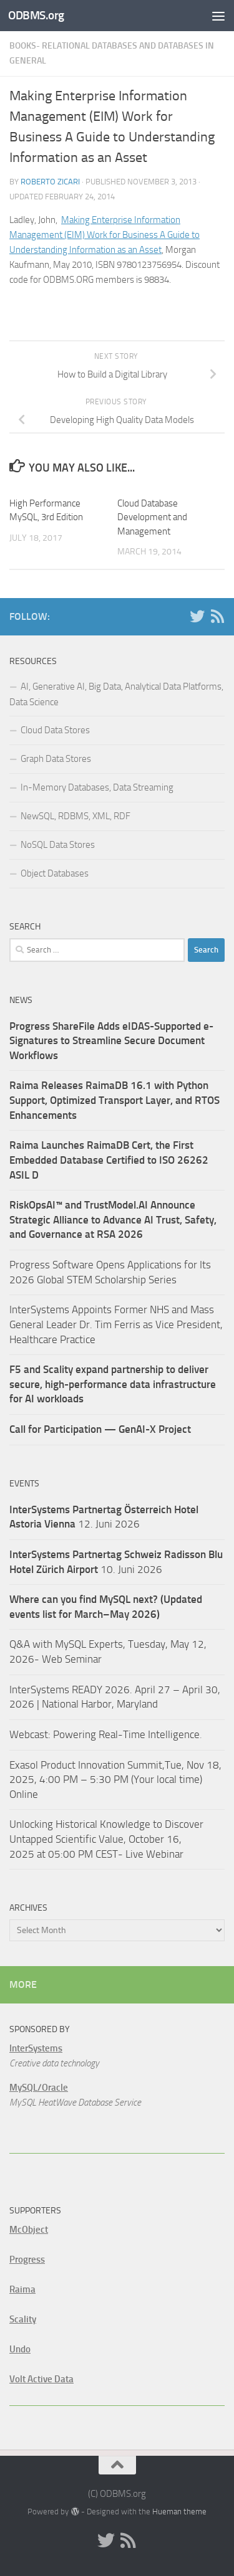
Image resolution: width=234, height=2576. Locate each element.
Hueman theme (179, 2511)
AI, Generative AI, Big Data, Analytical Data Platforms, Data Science (116, 694)
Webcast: (31, 1734)
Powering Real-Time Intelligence (126, 1734)
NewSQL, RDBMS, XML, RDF (75, 816)
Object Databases (55, 873)
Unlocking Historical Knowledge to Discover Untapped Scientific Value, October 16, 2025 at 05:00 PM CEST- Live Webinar (106, 1839)
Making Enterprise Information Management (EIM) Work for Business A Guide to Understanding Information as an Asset (104, 234)
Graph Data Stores (56, 758)
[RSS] (217, 616)
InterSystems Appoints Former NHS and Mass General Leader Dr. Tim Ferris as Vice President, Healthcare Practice (116, 1324)
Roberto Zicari (50, 181)
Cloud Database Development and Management (152, 517)
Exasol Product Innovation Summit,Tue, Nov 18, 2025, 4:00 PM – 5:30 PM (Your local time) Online (115, 1779)
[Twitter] (197, 616)
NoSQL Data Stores (58, 844)
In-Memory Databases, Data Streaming (97, 787)
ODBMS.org (36, 15)
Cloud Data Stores (55, 730)
